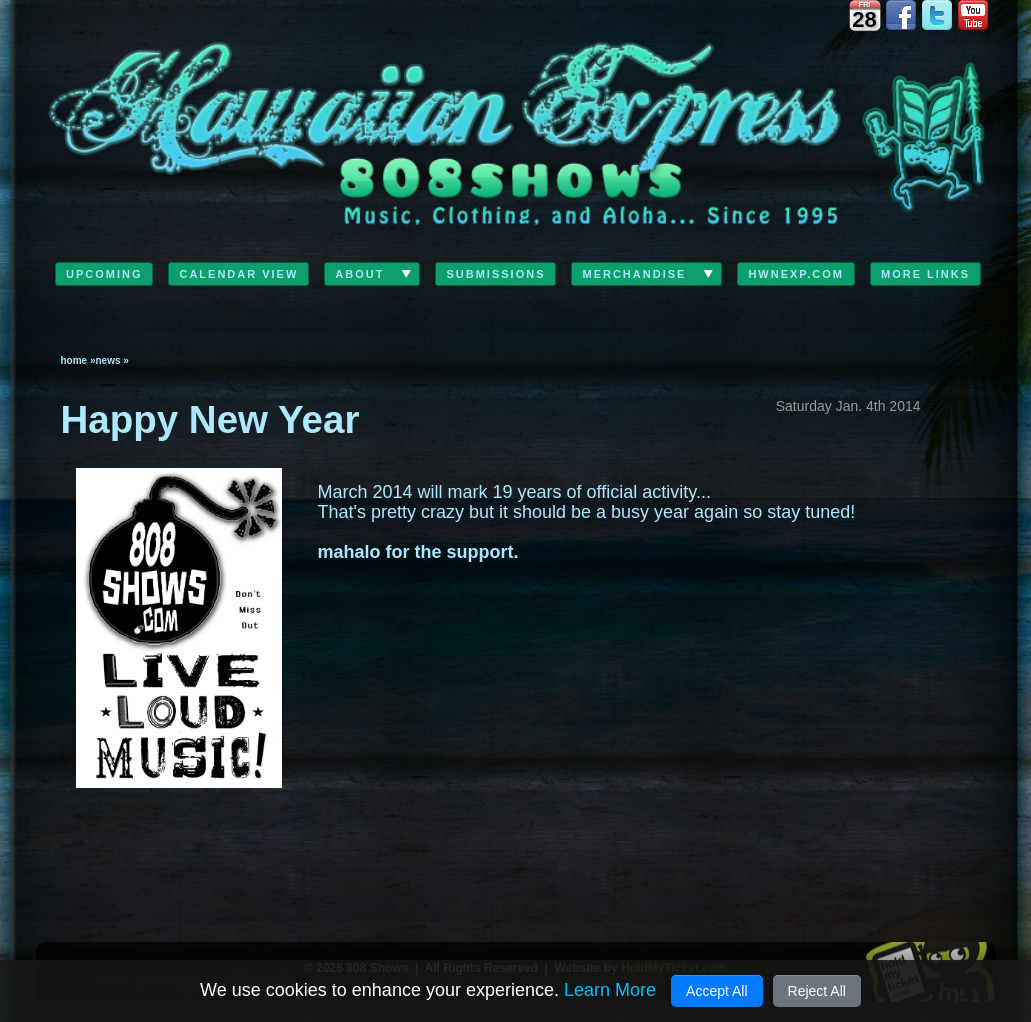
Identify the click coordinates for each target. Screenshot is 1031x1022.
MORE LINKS (925, 274)
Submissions (495, 274)
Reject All (817, 991)
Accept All (716, 991)
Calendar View (238, 274)
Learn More (610, 990)
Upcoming (104, 274)
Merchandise (634, 274)
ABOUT (359, 274)
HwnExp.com (796, 274)
